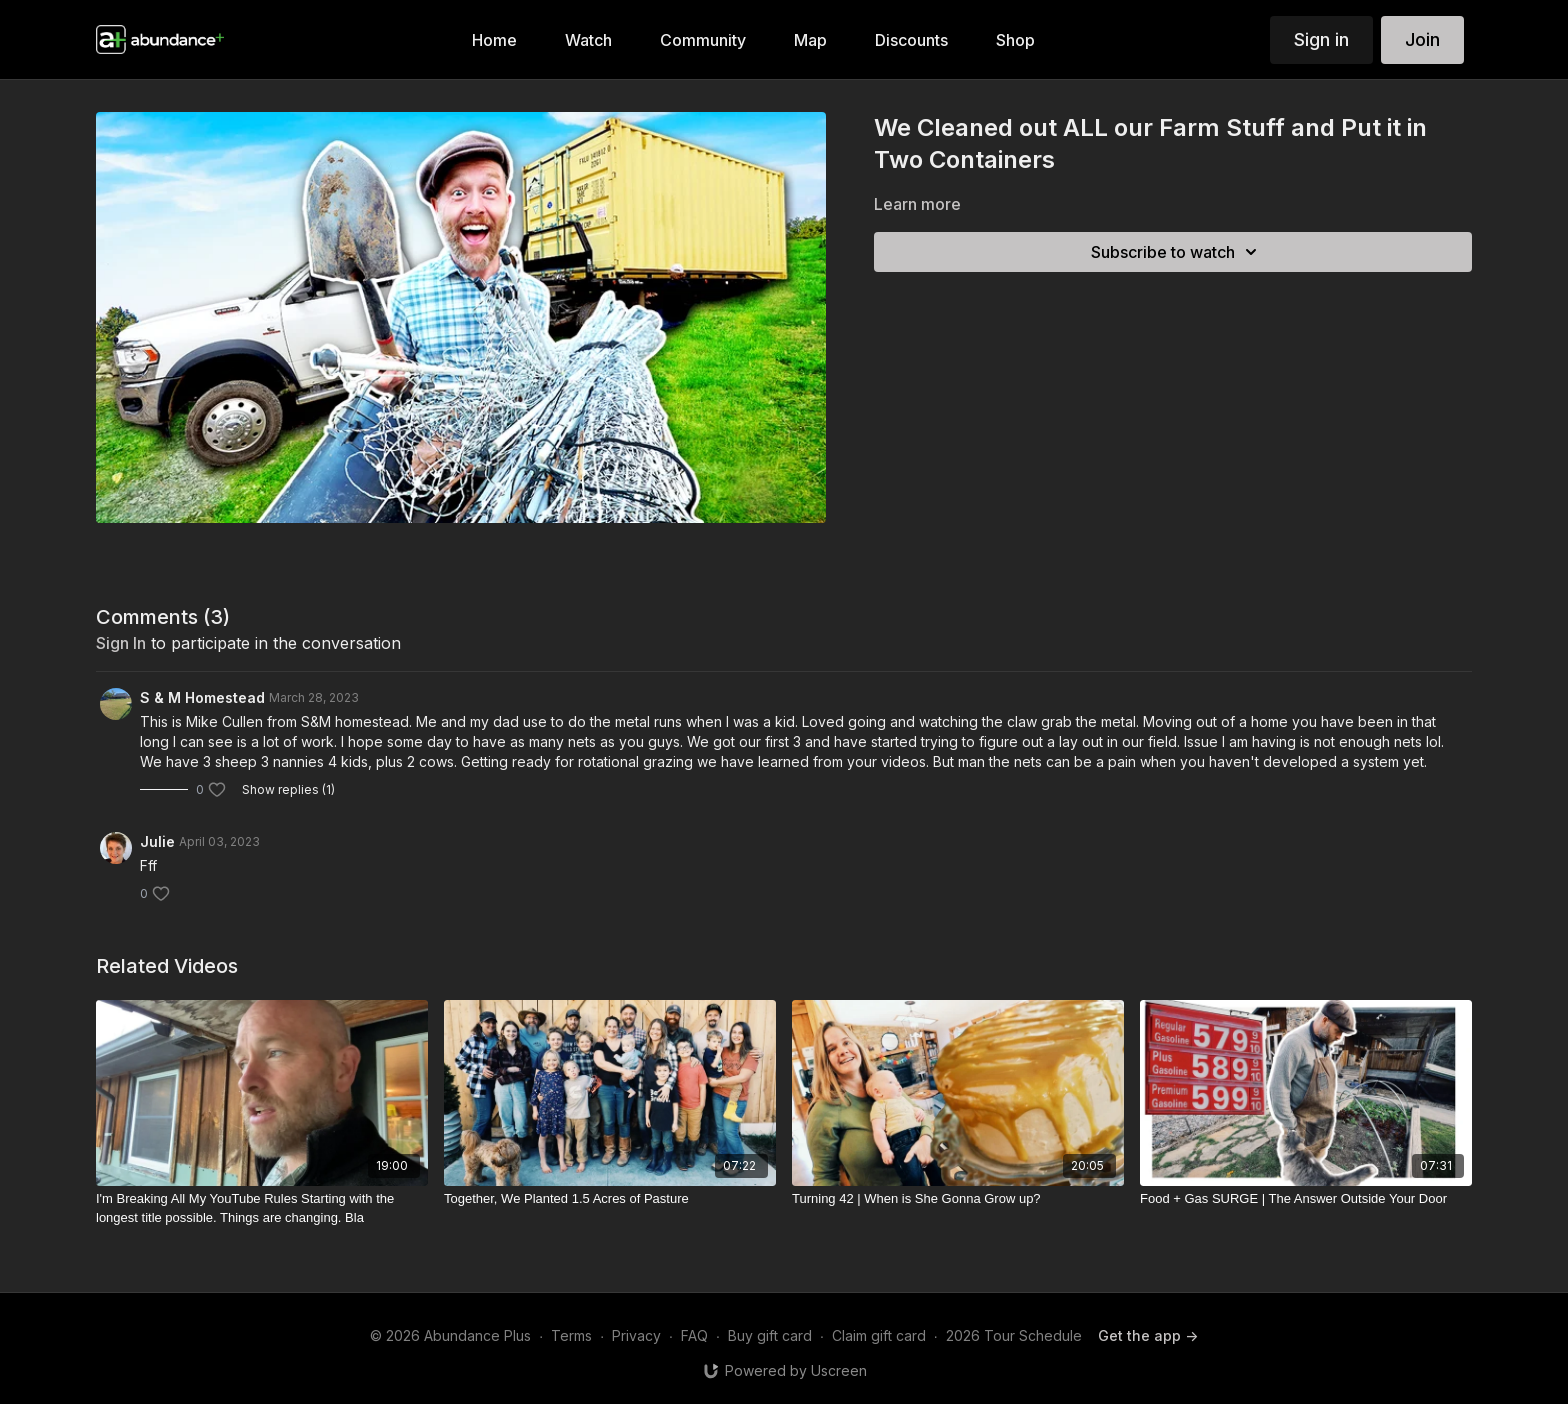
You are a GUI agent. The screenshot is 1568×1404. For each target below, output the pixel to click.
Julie (157, 841)
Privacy (636, 1335)
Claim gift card (879, 1335)
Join (1422, 39)
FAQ (694, 1335)
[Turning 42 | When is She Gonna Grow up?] (958, 1199)
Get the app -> (1148, 1335)
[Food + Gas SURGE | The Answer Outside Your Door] (1306, 1199)
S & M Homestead (202, 697)
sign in (121, 643)
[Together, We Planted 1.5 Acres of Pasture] (610, 1199)
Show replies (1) (288, 789)
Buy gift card (770, 1335)
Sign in (1321, 39)
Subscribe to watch (1177, 252)
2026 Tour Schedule (1014, 1335)
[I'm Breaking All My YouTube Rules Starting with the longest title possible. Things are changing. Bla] (262, 1208)
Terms (571, 1335)
